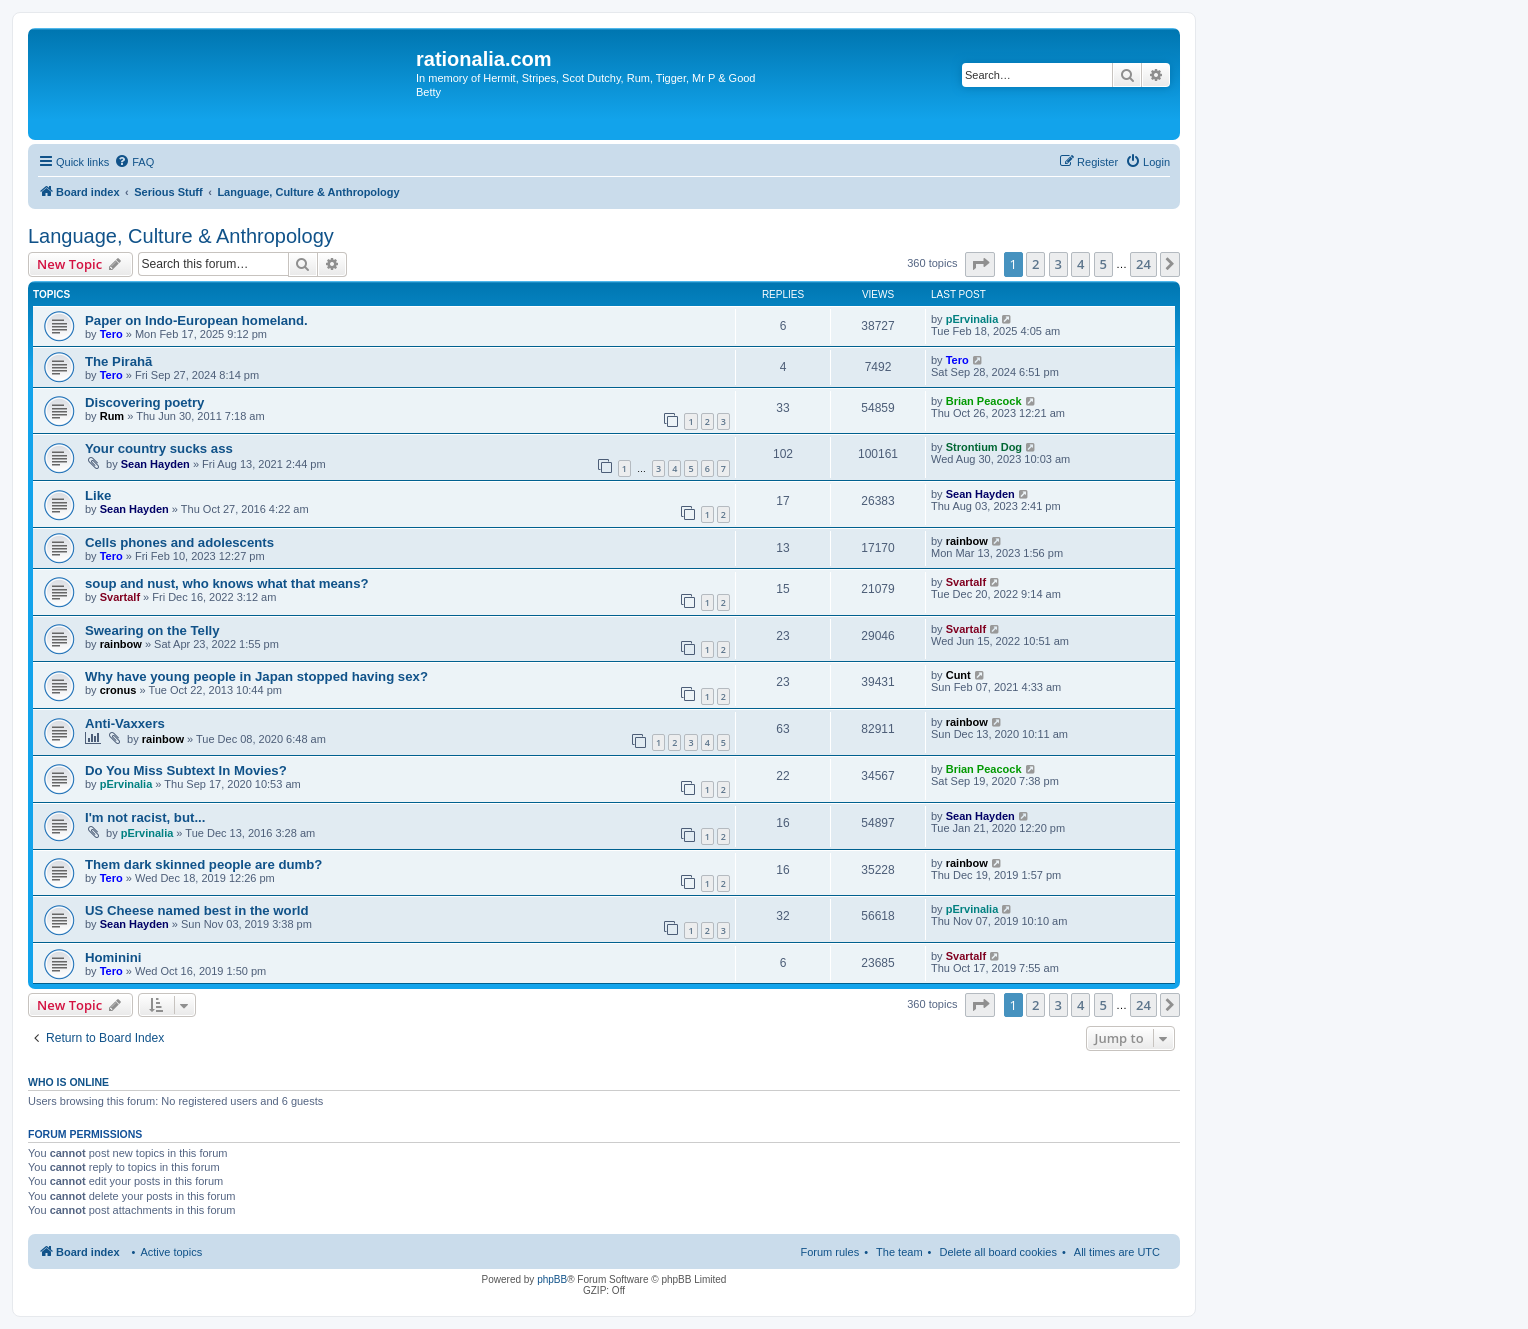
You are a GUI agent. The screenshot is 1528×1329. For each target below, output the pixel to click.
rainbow (967, 541)
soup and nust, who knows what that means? (227, 583)
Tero (111, 334)
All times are (1117, 1252)
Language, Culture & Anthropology (181, 236)
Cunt (958, 675)
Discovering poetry (144, 402)
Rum (112, 416)
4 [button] (1080, 264)
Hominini (113, 957)
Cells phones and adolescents (179, 542)
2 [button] (1035, 264)
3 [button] (1058, 264)
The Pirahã (118, 361)
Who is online (68, 1082)
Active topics (171, 1252)
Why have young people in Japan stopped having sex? (256, 676)
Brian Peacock (984, 401)
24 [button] (1143, 264)
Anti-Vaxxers (125, 723)
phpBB (552, 1279)
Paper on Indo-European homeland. (196, 320)
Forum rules (829, 1252)
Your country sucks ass (159, 448)
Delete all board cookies (997, 1252)
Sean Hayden (155, 464)
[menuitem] (134, 162)
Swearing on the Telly (152, 630)
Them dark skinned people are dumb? (203, 864)
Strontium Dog (984, 447)
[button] (980, 264)
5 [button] (1103, 264)
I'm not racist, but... (145, 817)
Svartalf (120, 597)
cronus (118, 690)
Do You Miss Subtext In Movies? (186, 770)
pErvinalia (972, 319)
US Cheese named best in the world (197, 910)
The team (899, 1252)
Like (98, 495)
